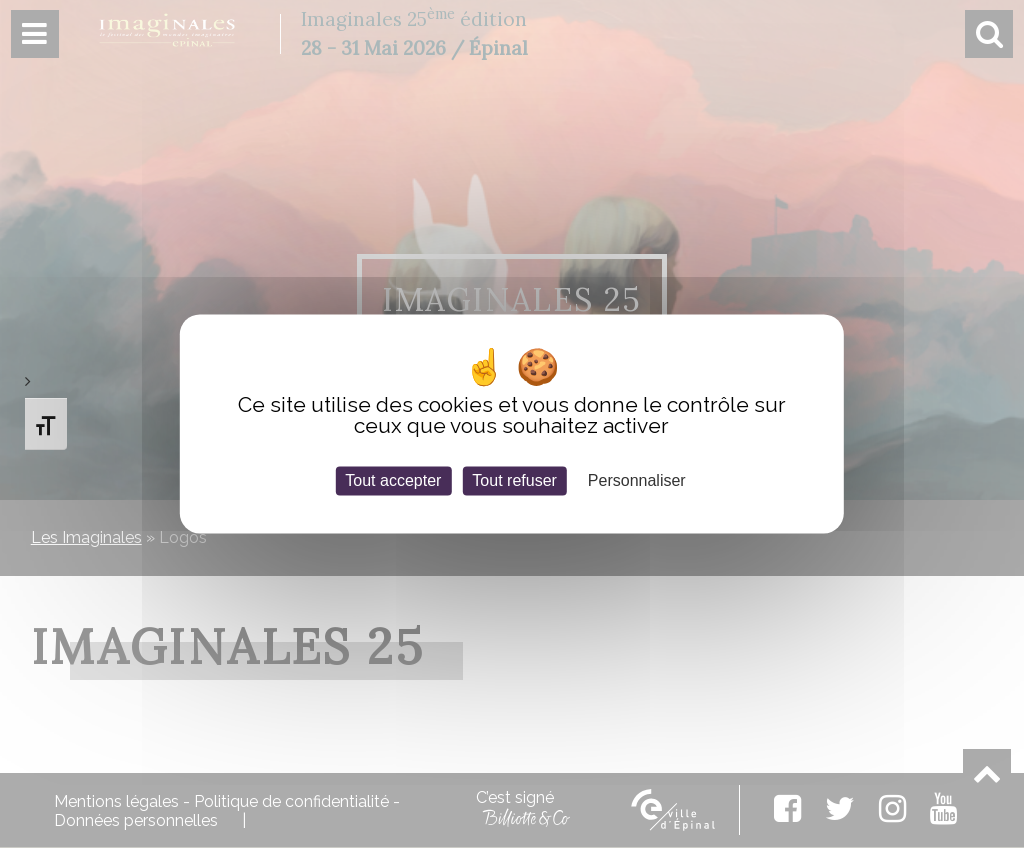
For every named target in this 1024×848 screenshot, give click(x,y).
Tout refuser (514, 480)
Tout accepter (393, 480)
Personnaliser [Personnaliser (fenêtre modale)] (637, 480)
